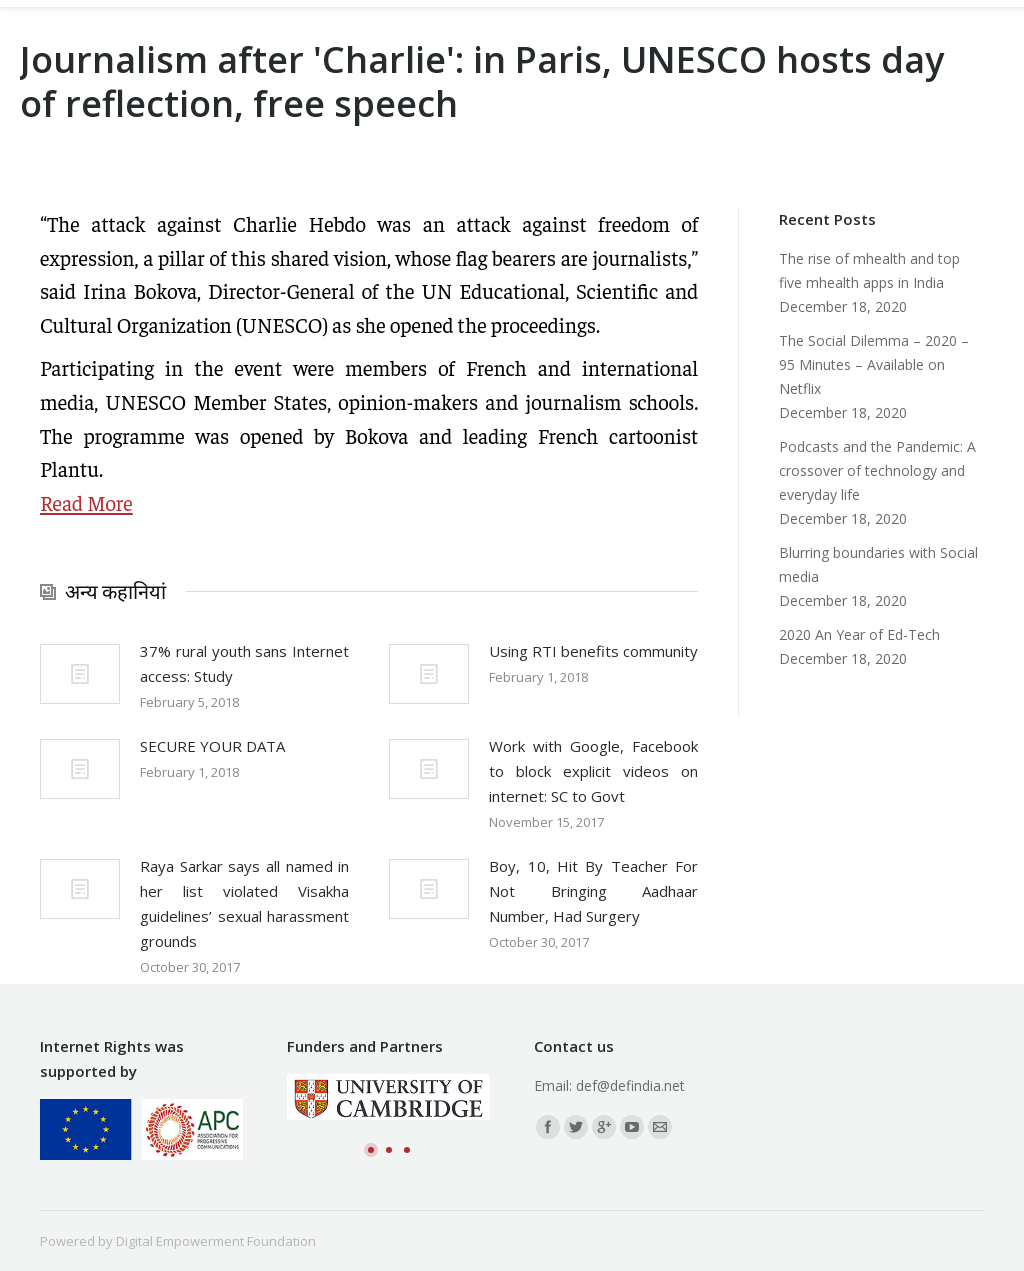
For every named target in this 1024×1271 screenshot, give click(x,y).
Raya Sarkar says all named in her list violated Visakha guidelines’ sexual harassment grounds (244, 903)
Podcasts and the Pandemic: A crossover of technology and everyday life (877, 470)
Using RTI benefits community (593, 651)
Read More (86, 502)
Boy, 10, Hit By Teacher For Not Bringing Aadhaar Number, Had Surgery (593, 891)
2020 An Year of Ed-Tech (859, 634)
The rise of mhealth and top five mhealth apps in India (869, 270)
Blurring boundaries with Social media (878, 564)
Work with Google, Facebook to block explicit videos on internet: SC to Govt (593, 771)
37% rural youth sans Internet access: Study (244, 663)
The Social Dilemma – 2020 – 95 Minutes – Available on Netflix (874, 364)
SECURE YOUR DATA (212, 746)
